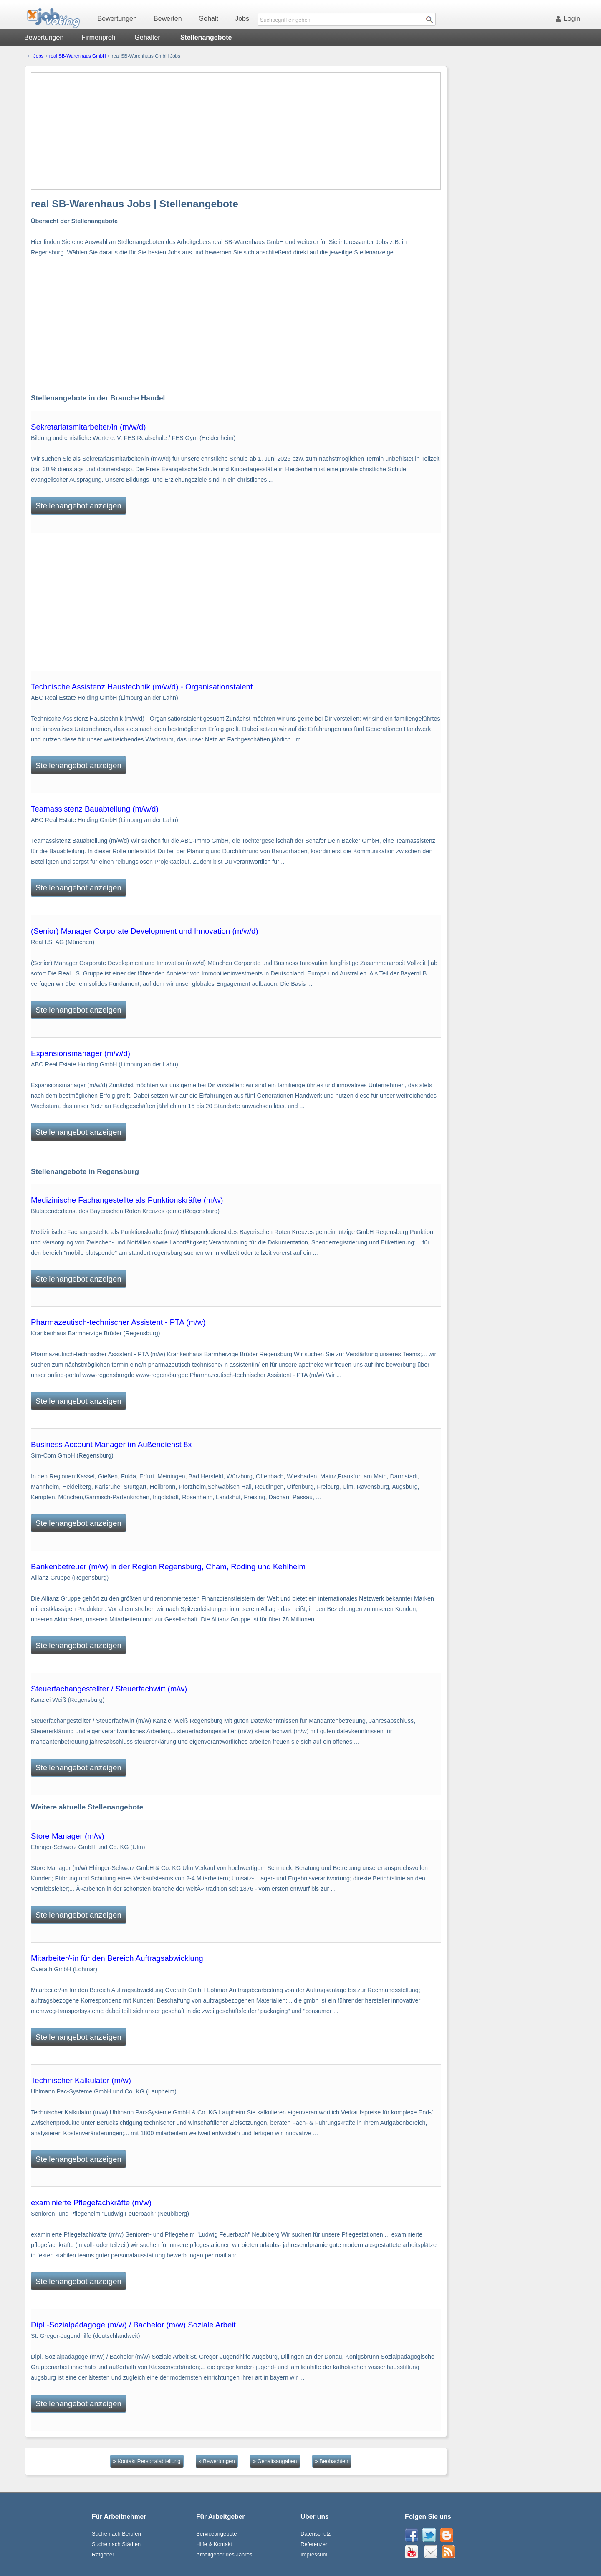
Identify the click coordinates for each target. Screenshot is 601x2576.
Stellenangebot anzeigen (78, 505)
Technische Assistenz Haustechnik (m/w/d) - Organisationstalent (142, 686)
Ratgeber (103, 2554)
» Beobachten (331, 2461)
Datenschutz (315, 2534)
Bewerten (168, 18)
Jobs (242, 18)
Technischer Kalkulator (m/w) (81, 2080)
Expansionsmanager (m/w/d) (80, 1053)
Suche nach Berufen (116, 2534)
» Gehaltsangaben (275, 2461)
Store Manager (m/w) (67, 1836)
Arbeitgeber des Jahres (224, 2554)
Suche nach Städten (116, 2544)
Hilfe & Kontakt (214, 2544)
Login (569, 18)
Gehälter (147, 37)
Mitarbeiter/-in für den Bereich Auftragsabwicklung (117, 1958)
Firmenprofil (98, 37)
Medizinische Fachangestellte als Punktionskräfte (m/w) (127, 1200)
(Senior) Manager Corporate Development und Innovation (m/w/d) (144, 931)
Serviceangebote (216, 2534)
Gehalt (208, 18)
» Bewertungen (217, 2461)
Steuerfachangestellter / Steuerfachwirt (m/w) (109, 1688)
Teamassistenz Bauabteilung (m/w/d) (95, 808)
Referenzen (314, 2544)
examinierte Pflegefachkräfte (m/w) (91, 2202)
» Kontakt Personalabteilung (147, 2461)
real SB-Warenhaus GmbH (77, 55)
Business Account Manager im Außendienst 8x (111, 1444)
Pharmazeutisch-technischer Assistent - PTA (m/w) (118, 1322)
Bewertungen (117, 18)
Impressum (313, 2554)
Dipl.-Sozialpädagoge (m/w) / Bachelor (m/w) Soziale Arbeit (133, 2324)
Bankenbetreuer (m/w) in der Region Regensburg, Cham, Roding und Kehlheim (168, 1566)
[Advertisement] (235, 131)
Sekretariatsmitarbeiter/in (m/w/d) (88, 426)
